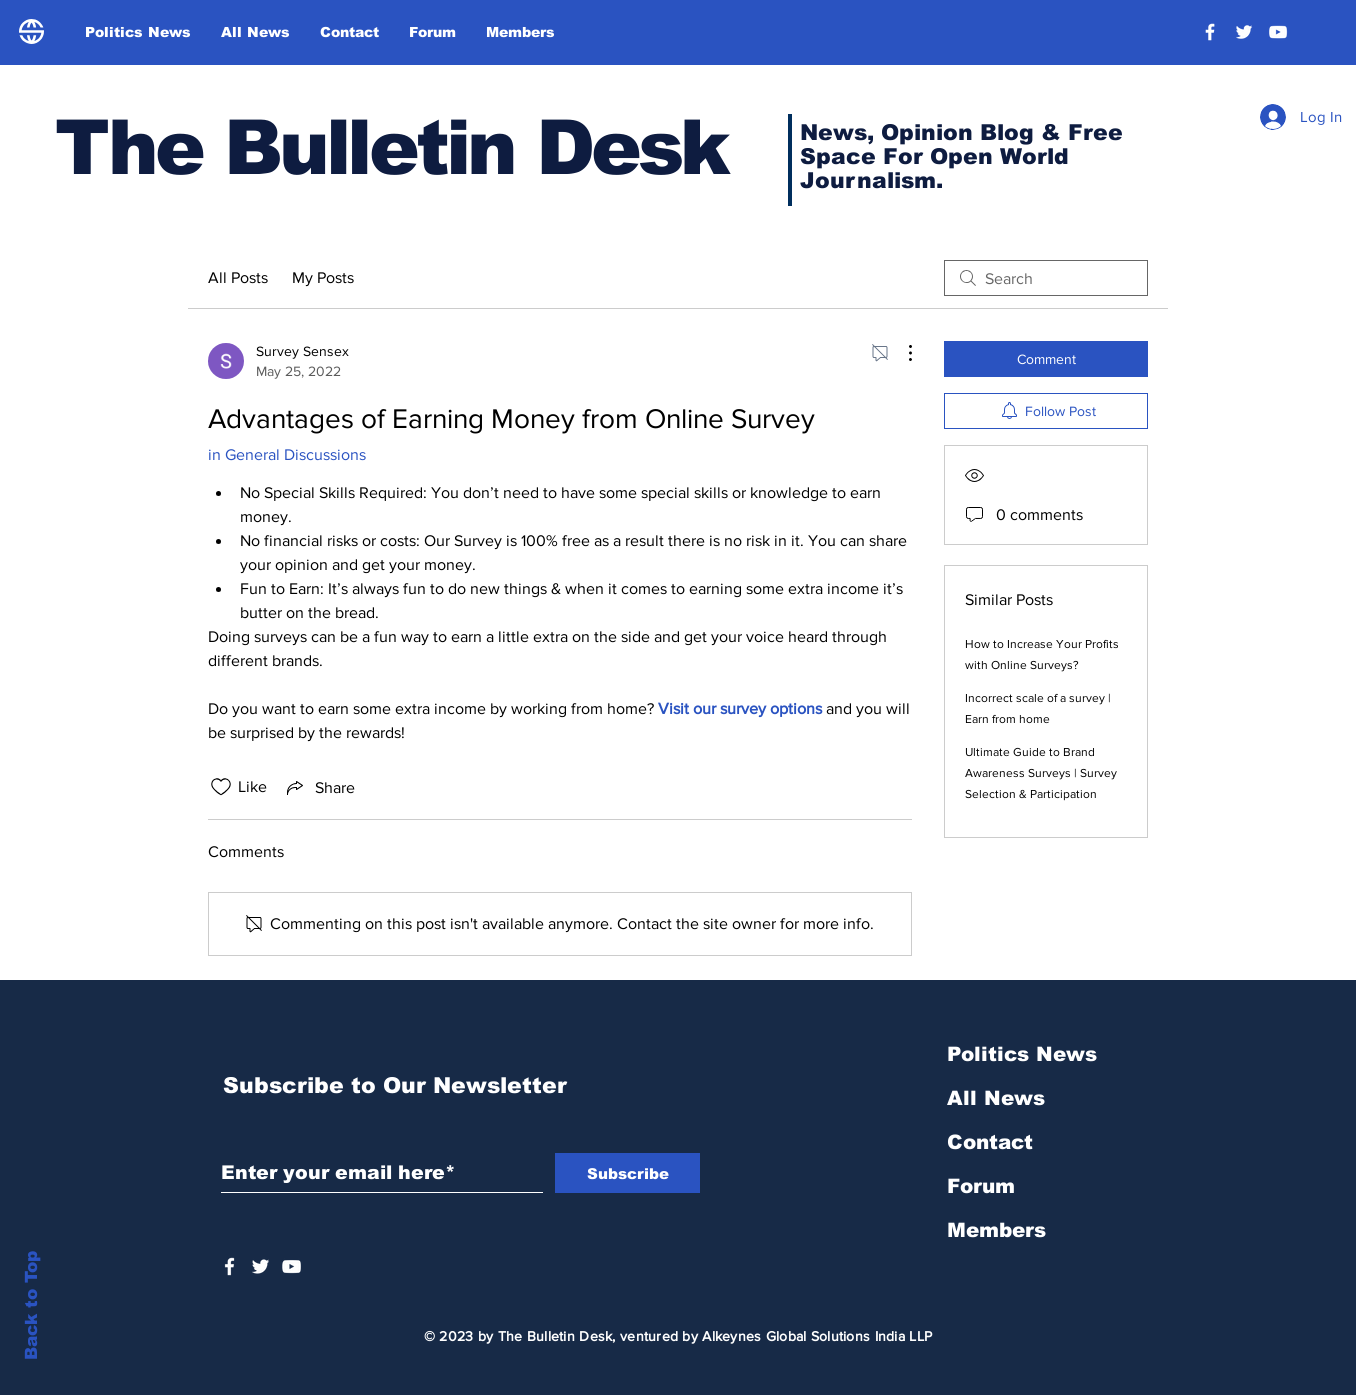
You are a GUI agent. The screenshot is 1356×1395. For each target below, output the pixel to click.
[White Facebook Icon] (229, 1266)
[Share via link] (319, 787)
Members (996, 1230)
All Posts (238, 277)
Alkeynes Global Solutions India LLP (817, 1336)
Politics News (1022, 1054)
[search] (1046, 278)
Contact (990, 1142)
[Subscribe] (627, 1173)
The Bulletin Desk (391, 147)
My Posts (323, 277)
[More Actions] (900, 353)
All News (996, 1098)
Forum (981, 1186)
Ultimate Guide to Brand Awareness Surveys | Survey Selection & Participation (1041, 773)
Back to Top (31, 1305)
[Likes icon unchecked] (221, 787)
